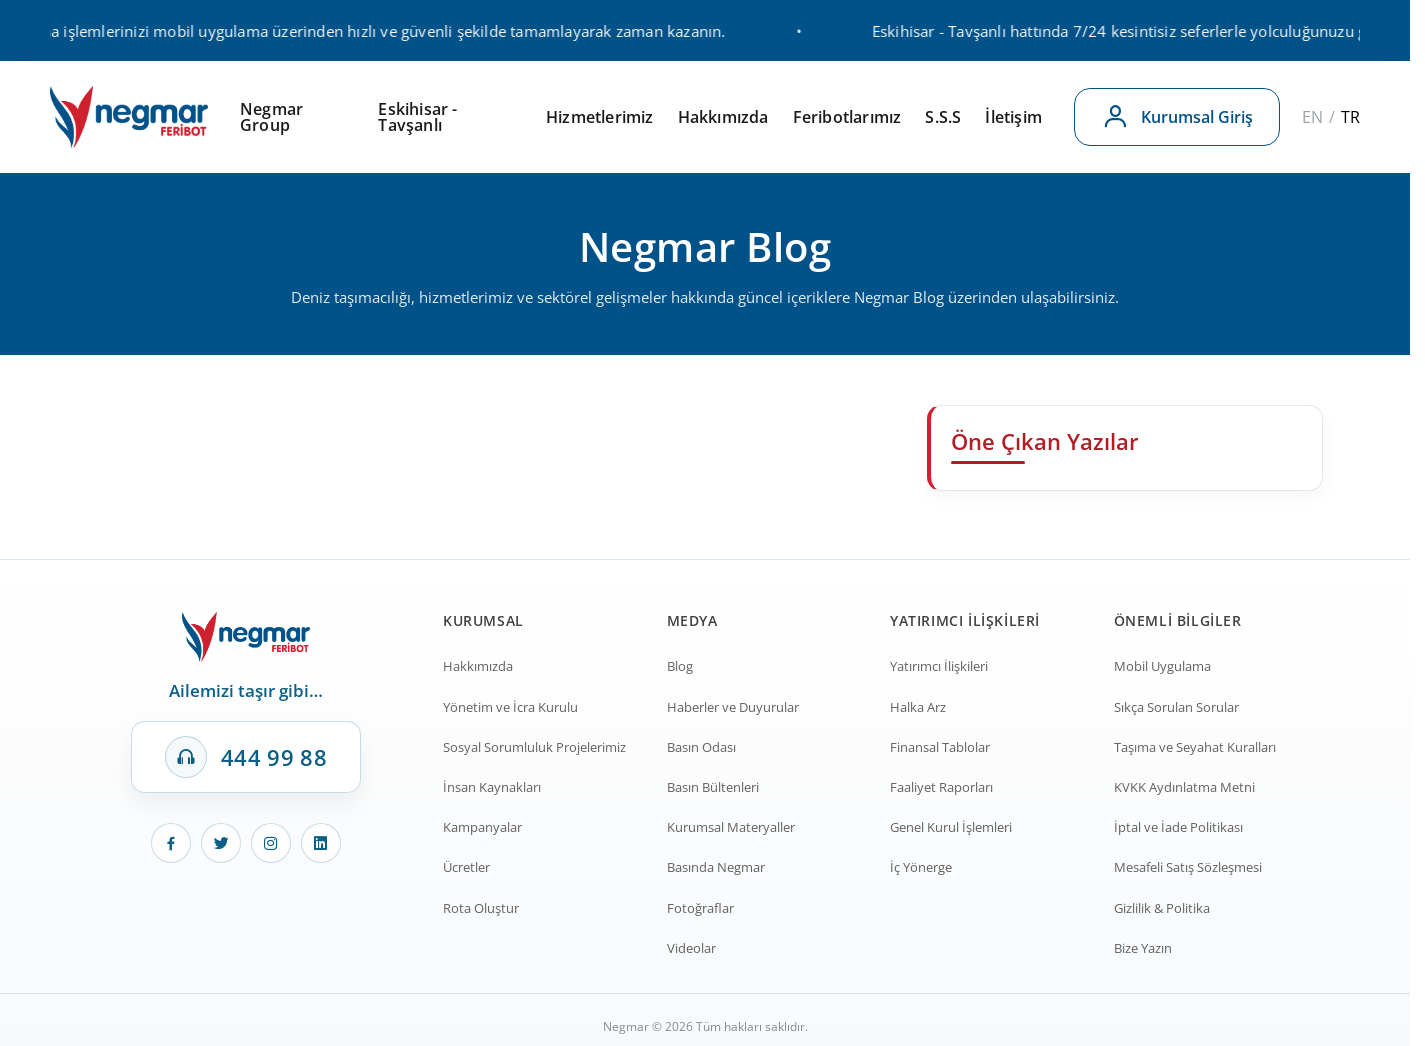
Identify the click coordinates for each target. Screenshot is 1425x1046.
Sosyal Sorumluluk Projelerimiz (534, 747)
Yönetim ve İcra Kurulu (510, 707)
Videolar (691, 948)
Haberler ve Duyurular (733, 707)
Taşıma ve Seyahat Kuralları (1195, 747)
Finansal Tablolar (940, 747)
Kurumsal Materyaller (731, 827)
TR (1350, 117)
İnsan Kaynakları (492, 787)
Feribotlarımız (847, 117)
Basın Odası (701, 747)
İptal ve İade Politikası (1178, 827)
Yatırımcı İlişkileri (939, 666)
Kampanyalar (482, 827)
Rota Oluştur (481, 908)
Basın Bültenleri (713, 787)
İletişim (1013, 117)
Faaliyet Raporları (941, 787)
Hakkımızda (723, 117)
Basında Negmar (716, 867)
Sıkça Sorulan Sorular (1176, 707)
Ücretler (466, 867)
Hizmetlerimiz (600, 117)
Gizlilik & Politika (1162, 908)
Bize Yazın (1143, 948)
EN (1312, 117)
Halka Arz (918, 707)
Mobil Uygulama (1162, 666)
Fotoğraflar (700, 908)
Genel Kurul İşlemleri (951, 827)
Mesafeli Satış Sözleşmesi (1188, 867)
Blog (680, 666)
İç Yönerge (921, 867)
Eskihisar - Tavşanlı (417, 117)
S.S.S (943, 117)
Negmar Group (271, 117)
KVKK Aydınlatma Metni (1184, 787)
